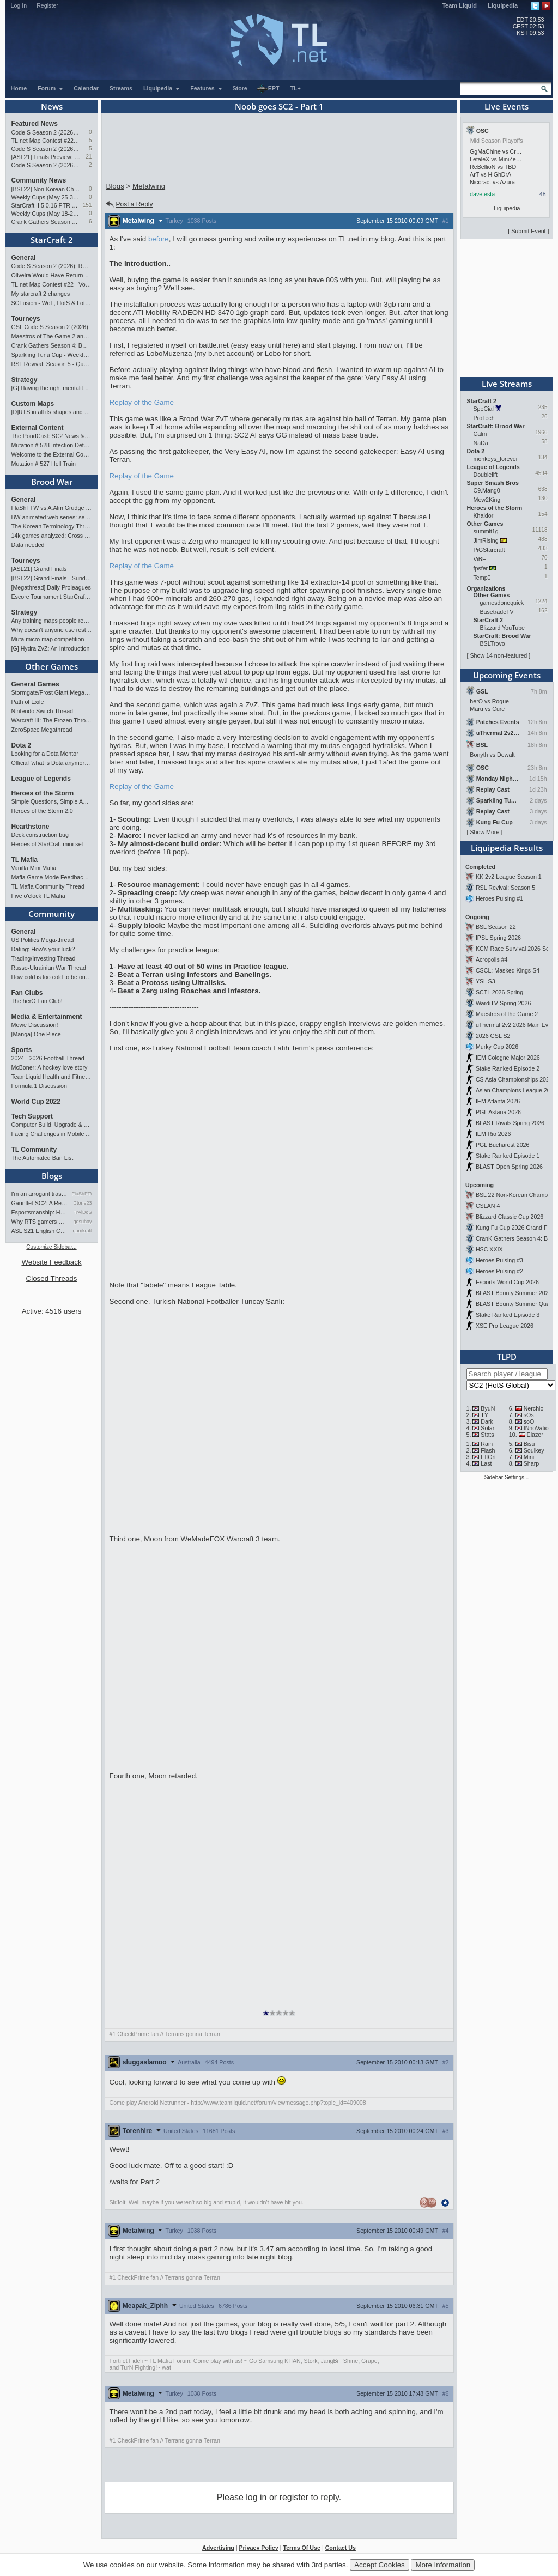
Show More (484, 832)
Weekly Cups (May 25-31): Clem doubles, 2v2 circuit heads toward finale (46, 197)
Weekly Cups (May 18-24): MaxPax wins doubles (46, 213)
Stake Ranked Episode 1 (507, 1155)
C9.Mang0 (487, 490)
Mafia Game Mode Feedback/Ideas (51, 877)
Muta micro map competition (47, 639)
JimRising (486, 540)
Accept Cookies (379, 2565)
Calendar (86, 88)
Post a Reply (129, 204)
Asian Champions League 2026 (516, 1090)
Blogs (51, 1175)
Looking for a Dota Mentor (44, 753)
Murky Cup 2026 (497, 1046)
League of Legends (41, 778)
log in (256, 2497)
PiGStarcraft (489, 549)
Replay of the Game (142, 402)
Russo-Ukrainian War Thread (48, 967)
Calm (480, 433)
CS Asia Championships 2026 (514, 1079)
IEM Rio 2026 (493, 1134)
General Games (35, 684)
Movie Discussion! (34, 1025)
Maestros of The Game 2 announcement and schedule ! (51, 336)
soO (529, 1421)
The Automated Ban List (42, 1158)
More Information (442, 2565)
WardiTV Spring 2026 (503, 1003)
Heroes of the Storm (42, 793)
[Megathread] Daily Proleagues (51, 587)
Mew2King (487, 499)
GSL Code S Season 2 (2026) (49, 327)
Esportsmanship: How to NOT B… (39, 1212)
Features (206, 88)
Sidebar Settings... (506, 1477)
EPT (268, 88)
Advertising (218, 2547)
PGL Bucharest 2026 (503, 1144)
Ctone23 (82, 1203)
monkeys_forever (496, 458)
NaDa (481, 443)
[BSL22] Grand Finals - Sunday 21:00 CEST (51, 578)
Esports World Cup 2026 (507, 1282)
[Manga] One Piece (36, 1034)
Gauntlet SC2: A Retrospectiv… (39, 1203)
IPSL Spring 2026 (498, 937)
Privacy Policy (258, 2547)
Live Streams (507, 383)
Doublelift (486, 474)
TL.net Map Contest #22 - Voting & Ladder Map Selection (46, 140)
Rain (487, 1444)
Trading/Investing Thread (43, 958)
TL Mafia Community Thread (47, 886)
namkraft (82, 1231)
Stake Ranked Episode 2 (507, 1068)
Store (240, 88)
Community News (38, 180)
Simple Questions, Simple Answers (51, 801)
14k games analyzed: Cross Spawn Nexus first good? (51, 535)
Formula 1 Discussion (39, 1086)
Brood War (51, 481)
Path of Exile (27, 701)
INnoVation (538, 1428)
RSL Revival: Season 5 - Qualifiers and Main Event (51, 364)
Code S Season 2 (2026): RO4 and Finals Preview (46, 132)
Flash (488, 1450)
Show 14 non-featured (498, 655)
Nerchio (534, 1408)
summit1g (486, 531)
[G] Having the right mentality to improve (51, 388)
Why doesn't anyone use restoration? (51, 630)
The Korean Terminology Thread (51, 526)
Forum (51, 88)
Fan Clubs (27, 993)
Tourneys (25, 319)
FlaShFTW (82, 1193)
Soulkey (534, 1450)
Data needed (28, 545)
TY (484, 1415)
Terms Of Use (301, 2547)
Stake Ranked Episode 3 (507, 1314)
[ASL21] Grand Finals (39, 569)
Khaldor (484, 515)
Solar (487, 1428)
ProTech (484, 418)
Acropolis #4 (492, 959)
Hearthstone (30, 826)
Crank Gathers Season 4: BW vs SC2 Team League (46, 221)
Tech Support (32, 1116)
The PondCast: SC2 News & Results (51, 436)
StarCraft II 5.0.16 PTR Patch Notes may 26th (46, 205)
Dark (487, 1421)
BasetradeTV (497, 612)
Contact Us (340, 2547)
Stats (487, 1434)
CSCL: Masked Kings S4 (507, 970)
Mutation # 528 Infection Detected (51, 445)
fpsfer (481, 568)
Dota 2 (21, 745)
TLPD (507, 1356)
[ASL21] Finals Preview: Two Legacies (46, 157)
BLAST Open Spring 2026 (509, 1166)
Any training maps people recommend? (51, 620)
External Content (37, 428)
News (52, 106)
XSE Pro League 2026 (504, 1325)
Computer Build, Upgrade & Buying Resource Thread (51, 1124)
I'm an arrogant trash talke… (39, 1193)
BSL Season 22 (496, 927)
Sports (21, 1050)
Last (486, 1463)
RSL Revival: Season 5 (505, 887)
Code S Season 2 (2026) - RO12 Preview (46, 165)
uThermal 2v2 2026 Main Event (516, 1025)
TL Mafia (24, 860)
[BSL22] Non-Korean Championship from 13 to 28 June (46, 189)
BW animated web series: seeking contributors (51, 517)
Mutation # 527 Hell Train (43, 463)
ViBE (480, 559)
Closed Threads (51, 1278)
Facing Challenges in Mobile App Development (51, 1134)
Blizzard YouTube (502, 627)
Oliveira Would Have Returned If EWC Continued (51, 275)
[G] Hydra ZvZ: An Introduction (50, 648)
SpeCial (484, 408)
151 (87, 205)
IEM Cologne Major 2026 (508, 1057)
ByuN (488, 1408)
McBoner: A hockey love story (49, 1067)
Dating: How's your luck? (43, 949)
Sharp (531, 1463)
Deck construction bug (40, 834)
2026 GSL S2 (493, 1035)
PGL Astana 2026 (498, 1112)
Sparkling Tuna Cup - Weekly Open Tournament (51, 354)
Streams (121, 88)
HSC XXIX (489, 1249)
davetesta (482, 194)
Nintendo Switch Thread (42, 711)
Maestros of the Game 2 (507, 1014)
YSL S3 (485, 981)
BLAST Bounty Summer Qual (513, 1304)
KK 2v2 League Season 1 (509, 876)
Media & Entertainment (46, 1016)
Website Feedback (51, 1262)
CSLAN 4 (488, 1205)
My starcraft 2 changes (40, 293)
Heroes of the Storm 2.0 (42, 810)
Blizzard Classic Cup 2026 (509, 1216)
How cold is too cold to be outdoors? (51, 977)
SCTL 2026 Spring (499, 992)
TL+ (295, 88)
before (158, 239)
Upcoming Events (507, 675)
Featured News (34, 123)
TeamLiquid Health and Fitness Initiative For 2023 (51, 1076)
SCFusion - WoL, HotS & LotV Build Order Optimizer (51, 303)
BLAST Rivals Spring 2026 (510, 1123)
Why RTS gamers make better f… (39, 1221)
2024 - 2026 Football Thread (47, 1058)
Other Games (51, 666)
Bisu (529, 1444)
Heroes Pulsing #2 (499, 1271)
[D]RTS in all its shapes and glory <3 (51, 412)
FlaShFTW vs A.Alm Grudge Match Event (51, 508)
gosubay (82, 1221)
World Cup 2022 (35, 1101)
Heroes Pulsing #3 (499, 1260)
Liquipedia (503, 5)
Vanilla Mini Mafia (34, 868)
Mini (529, 1457)
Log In (19, 5)
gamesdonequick (502, 602)
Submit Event (528, 231)
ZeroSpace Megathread (41, 729)
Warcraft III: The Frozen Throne (51, 720)
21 (89, 157)
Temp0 (482, 577)
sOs (529, 1415)
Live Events (506, 106)
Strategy (24, 380)
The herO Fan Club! (37, 1001)
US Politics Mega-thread (42, 940)
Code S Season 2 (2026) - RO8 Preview (46, 148)
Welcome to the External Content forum (51, 454)
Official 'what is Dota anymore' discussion (51, 763)
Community (51, 913)
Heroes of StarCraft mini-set (47, 844)
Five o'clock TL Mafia (38, 895)
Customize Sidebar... (51, 1247)
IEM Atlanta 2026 (498, 1101)
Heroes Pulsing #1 (499, 898)
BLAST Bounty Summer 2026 (514, 1293)
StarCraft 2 (52, 239)
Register (47, 5)
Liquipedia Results (507, 847)
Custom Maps (32, 404)
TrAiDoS (83, 1212)
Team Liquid (459, 5)
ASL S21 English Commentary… (39, 1231)
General (23, 258)
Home (19, 88)
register (294, 2497)
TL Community (34, 1149)
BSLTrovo (492, 643)
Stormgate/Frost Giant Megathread (51, 692)
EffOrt (488, 1457)
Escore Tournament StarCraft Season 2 (51, 596)
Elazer (535, 1434)
